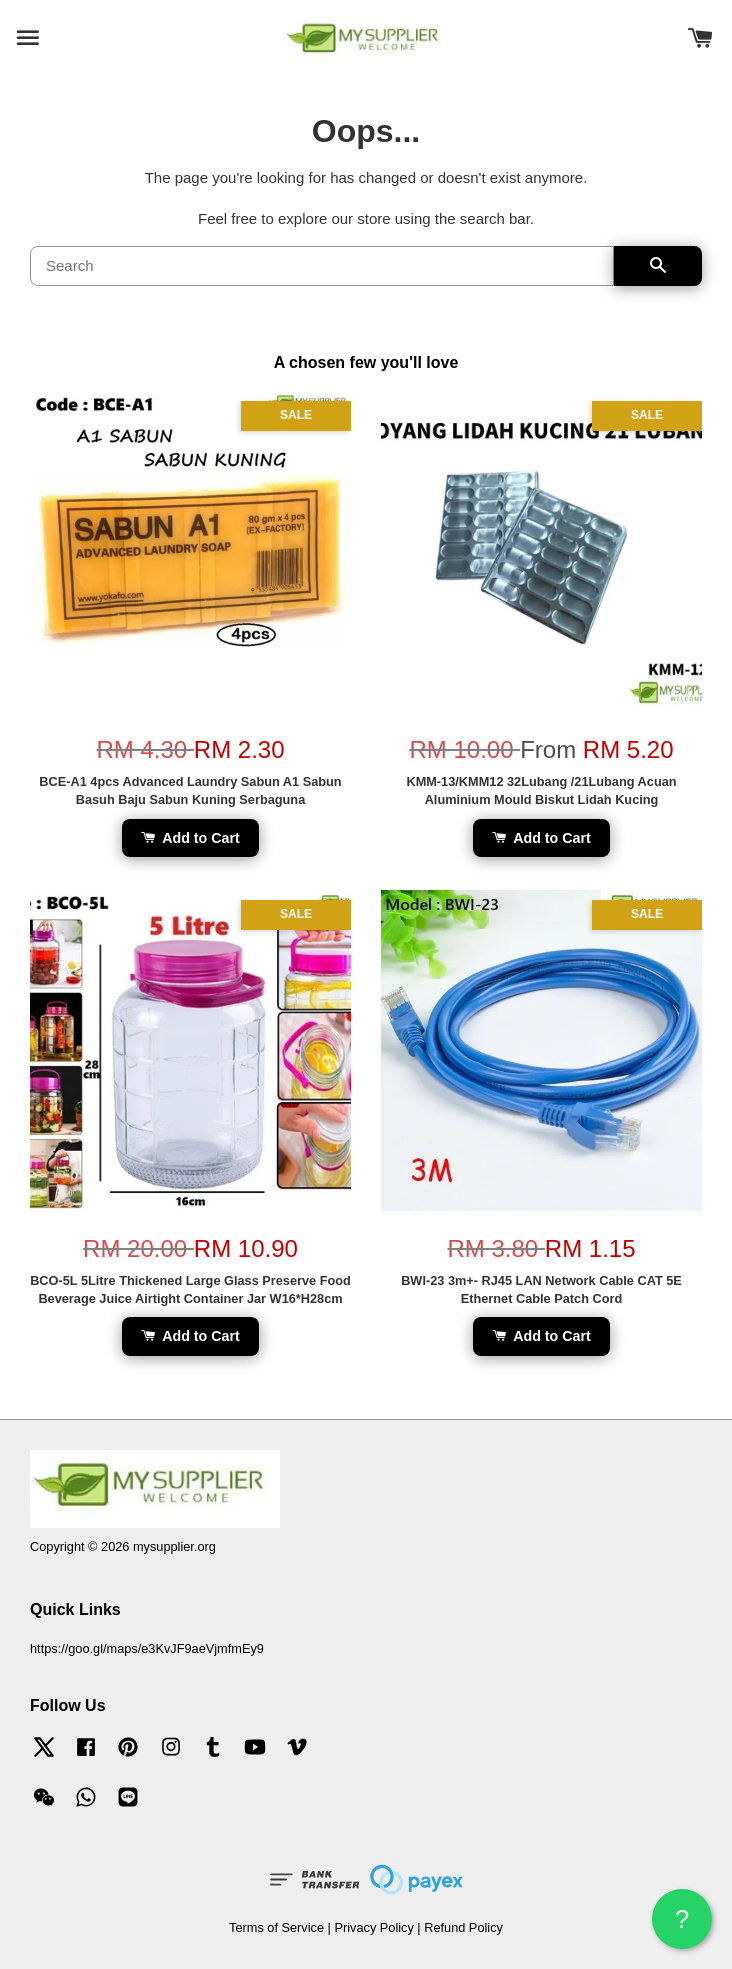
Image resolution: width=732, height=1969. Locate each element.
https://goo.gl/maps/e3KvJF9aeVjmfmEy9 (147, 1648)
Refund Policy (463, 1927)
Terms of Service (276, 1927)
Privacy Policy (373, 1927)
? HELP (682, 1926)
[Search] (322, 266)
